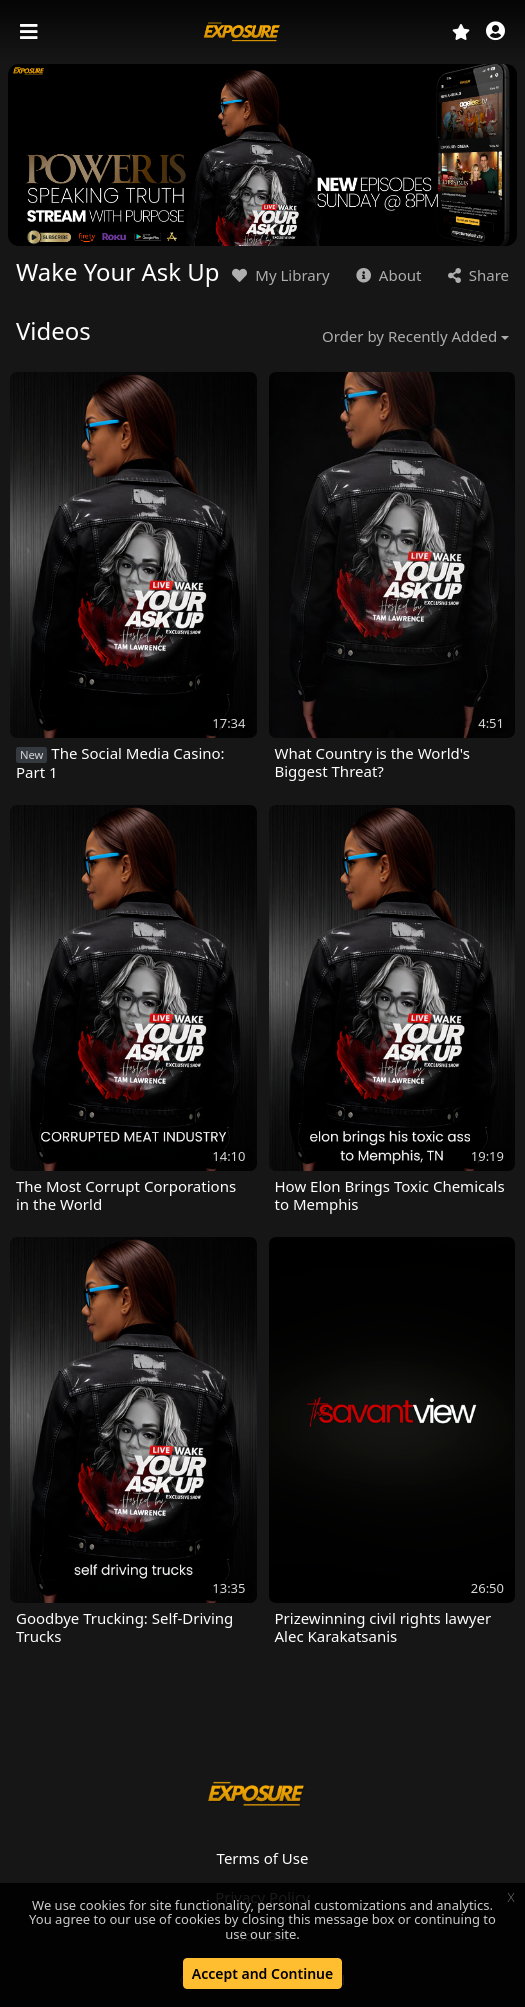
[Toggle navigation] (31, 32)
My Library (278, 275)
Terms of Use (263, 1858)
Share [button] (476, 275)
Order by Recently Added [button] (409, 336)
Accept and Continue (262, 1973)
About (386, 275)
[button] (495, 32)
